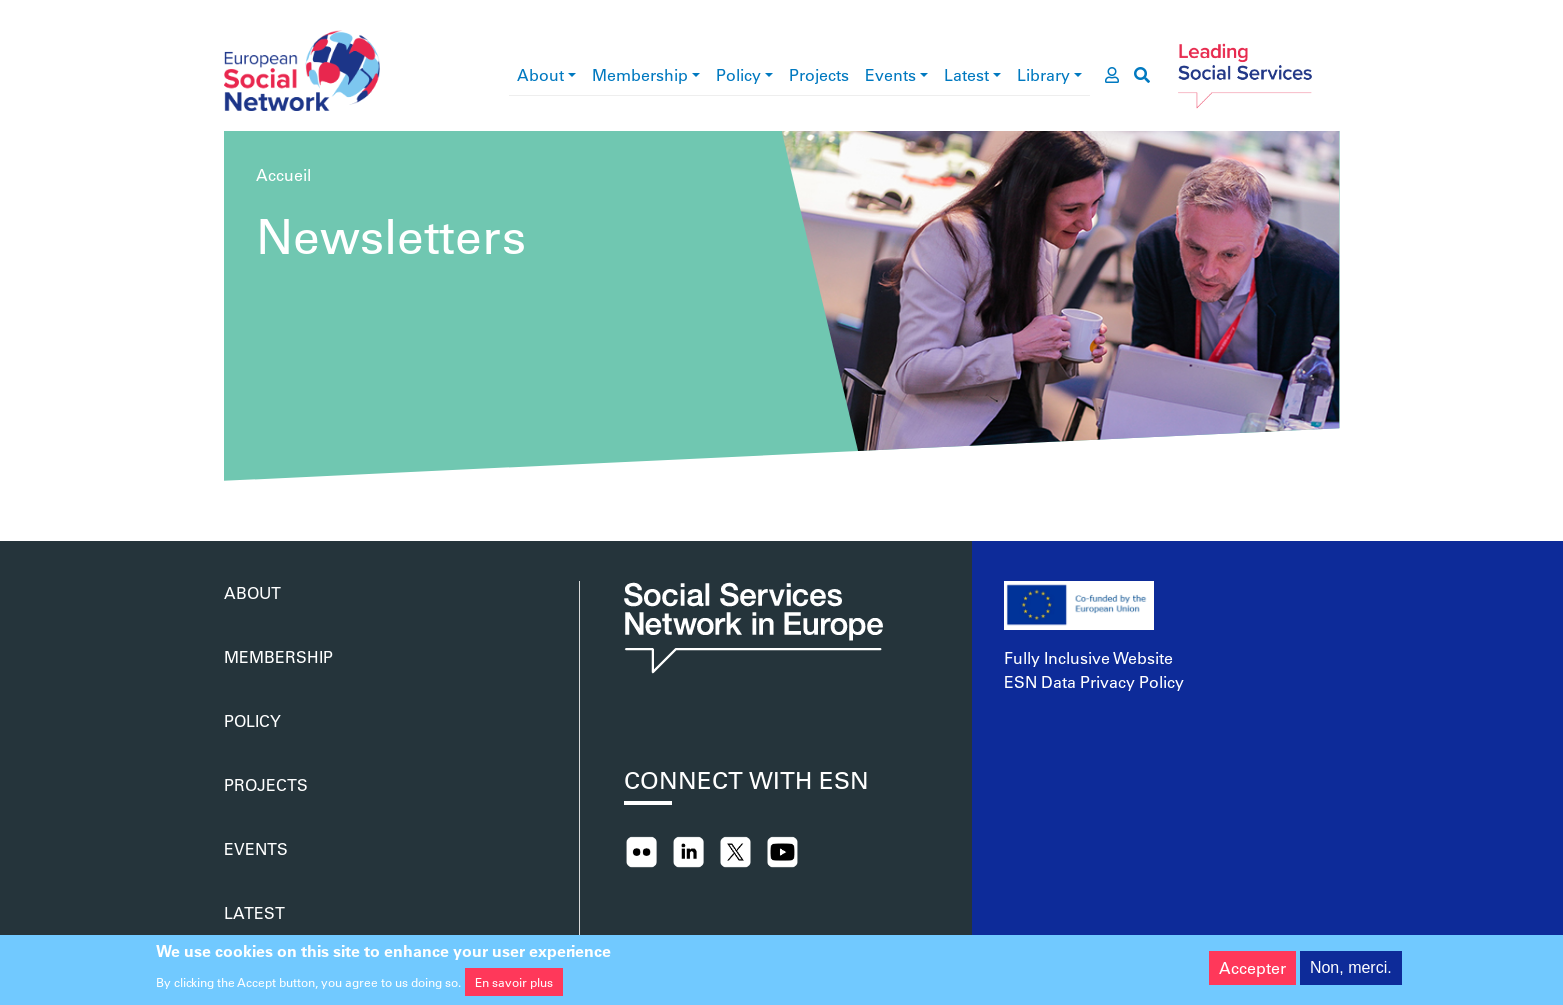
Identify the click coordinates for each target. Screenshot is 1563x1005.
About (540, 74)
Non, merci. (1351, 971)
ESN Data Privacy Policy (1094, 681)
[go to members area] (1112, 75)
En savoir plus (514, 985)
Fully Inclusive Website (1088, 657)
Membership (640, 74)
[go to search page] (1142, 75)
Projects (819, 74)
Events (890, 74)
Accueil (283, 174)
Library (1043, 74)
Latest (966, 74)
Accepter (1252, 971)
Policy (738, 74)
